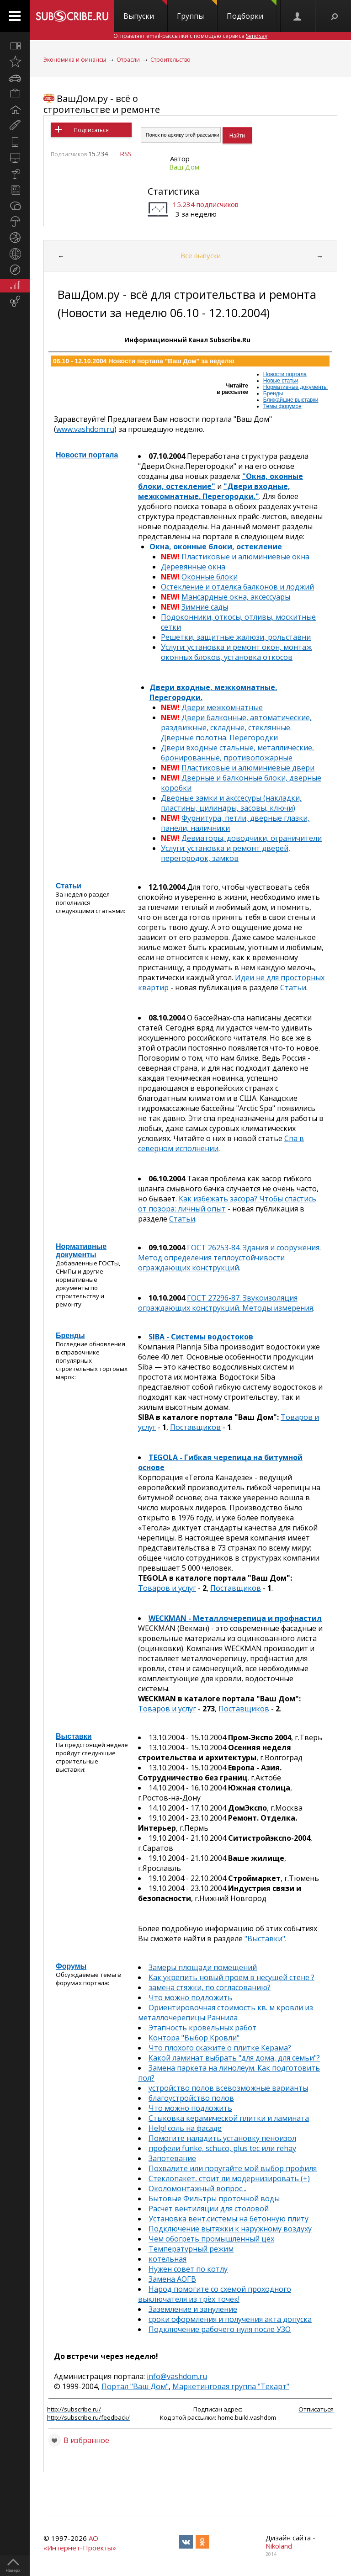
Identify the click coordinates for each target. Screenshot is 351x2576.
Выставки (74, 1736)
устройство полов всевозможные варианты (228, 2088)
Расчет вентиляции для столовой (209, 2209)
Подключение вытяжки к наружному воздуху (230, 2229)
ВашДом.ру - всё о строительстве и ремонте (101, 104)
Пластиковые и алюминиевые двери (247, 768)
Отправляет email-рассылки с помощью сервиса (190, 36)
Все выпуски (201, 255)
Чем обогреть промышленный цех (211, 2239)
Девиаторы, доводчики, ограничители (251, 838)
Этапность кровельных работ (202, 2028)
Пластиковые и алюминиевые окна (245, 557)
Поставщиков (195, 1427)
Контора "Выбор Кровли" (194, 2038)
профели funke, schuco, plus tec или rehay (222, 2148)
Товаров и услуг (167, 1588)
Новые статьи (280, 380)
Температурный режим (191, 2249)
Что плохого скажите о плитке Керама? (220, 2048)
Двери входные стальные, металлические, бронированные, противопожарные (237, 753)
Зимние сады (204, 607)
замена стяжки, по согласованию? (210, 1987)
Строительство (170, 60)
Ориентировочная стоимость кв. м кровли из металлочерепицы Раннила (225, 2012)
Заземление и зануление (193, 2309)
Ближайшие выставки (291, 400)
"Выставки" (265, 1938)
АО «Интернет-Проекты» (79, 2543)
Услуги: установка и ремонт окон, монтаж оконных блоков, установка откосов (236, 652)
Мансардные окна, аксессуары (235, 597)
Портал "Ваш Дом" (135, 2386)
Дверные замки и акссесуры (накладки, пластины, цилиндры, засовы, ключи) (231, 803)
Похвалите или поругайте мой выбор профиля (233, 2168)
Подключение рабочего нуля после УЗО (220, 2329)
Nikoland (279, 2545)
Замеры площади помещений (203, 1967)
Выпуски (145, 10)
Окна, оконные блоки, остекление (215, 547)
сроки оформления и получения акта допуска (230, 2319)
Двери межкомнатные (222, 707)
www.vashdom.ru (85, 429)
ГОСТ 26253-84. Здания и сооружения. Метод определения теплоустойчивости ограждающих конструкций (229, 1258)
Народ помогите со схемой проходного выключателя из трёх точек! (214, 2294)
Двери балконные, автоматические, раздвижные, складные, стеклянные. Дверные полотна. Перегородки (236, 727)
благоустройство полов (191, 2098)
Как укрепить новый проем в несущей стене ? (231, 1977)
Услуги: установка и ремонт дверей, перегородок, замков (225, 853)
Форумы (71, 1966)
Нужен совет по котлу (188, 2269)
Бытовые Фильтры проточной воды (214, 2199)
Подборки (252, 10)
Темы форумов (282, 406)
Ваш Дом (184, 166)
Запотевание (172, 2158)
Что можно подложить (190, 1997)
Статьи (68, 886)
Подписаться (91, 130)
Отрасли (128, 60)
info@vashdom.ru (177, 2376)
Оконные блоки (209, 577)
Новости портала (285, 374)
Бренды (273, 393)
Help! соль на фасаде (185, 2128)
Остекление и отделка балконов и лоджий (237, 587)
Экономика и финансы (74, 60)
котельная (167, 2259)
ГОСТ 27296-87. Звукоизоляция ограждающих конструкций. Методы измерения (225, 1303)
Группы (197, 10)
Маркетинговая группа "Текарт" (230, 2386)
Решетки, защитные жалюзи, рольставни (236, 637)
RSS (126, 153)
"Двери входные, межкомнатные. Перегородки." (214, 491)
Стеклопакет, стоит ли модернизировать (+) (229, 2178)
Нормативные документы (295, 387)
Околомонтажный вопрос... (197, 2188)
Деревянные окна (193, 567)
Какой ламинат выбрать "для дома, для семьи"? (234, 2058)
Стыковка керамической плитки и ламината (229, 2118)
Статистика (173, 191)
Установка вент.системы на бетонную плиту (228, 2219)
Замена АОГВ (172, 2279)
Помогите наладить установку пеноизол (222, 2138)
